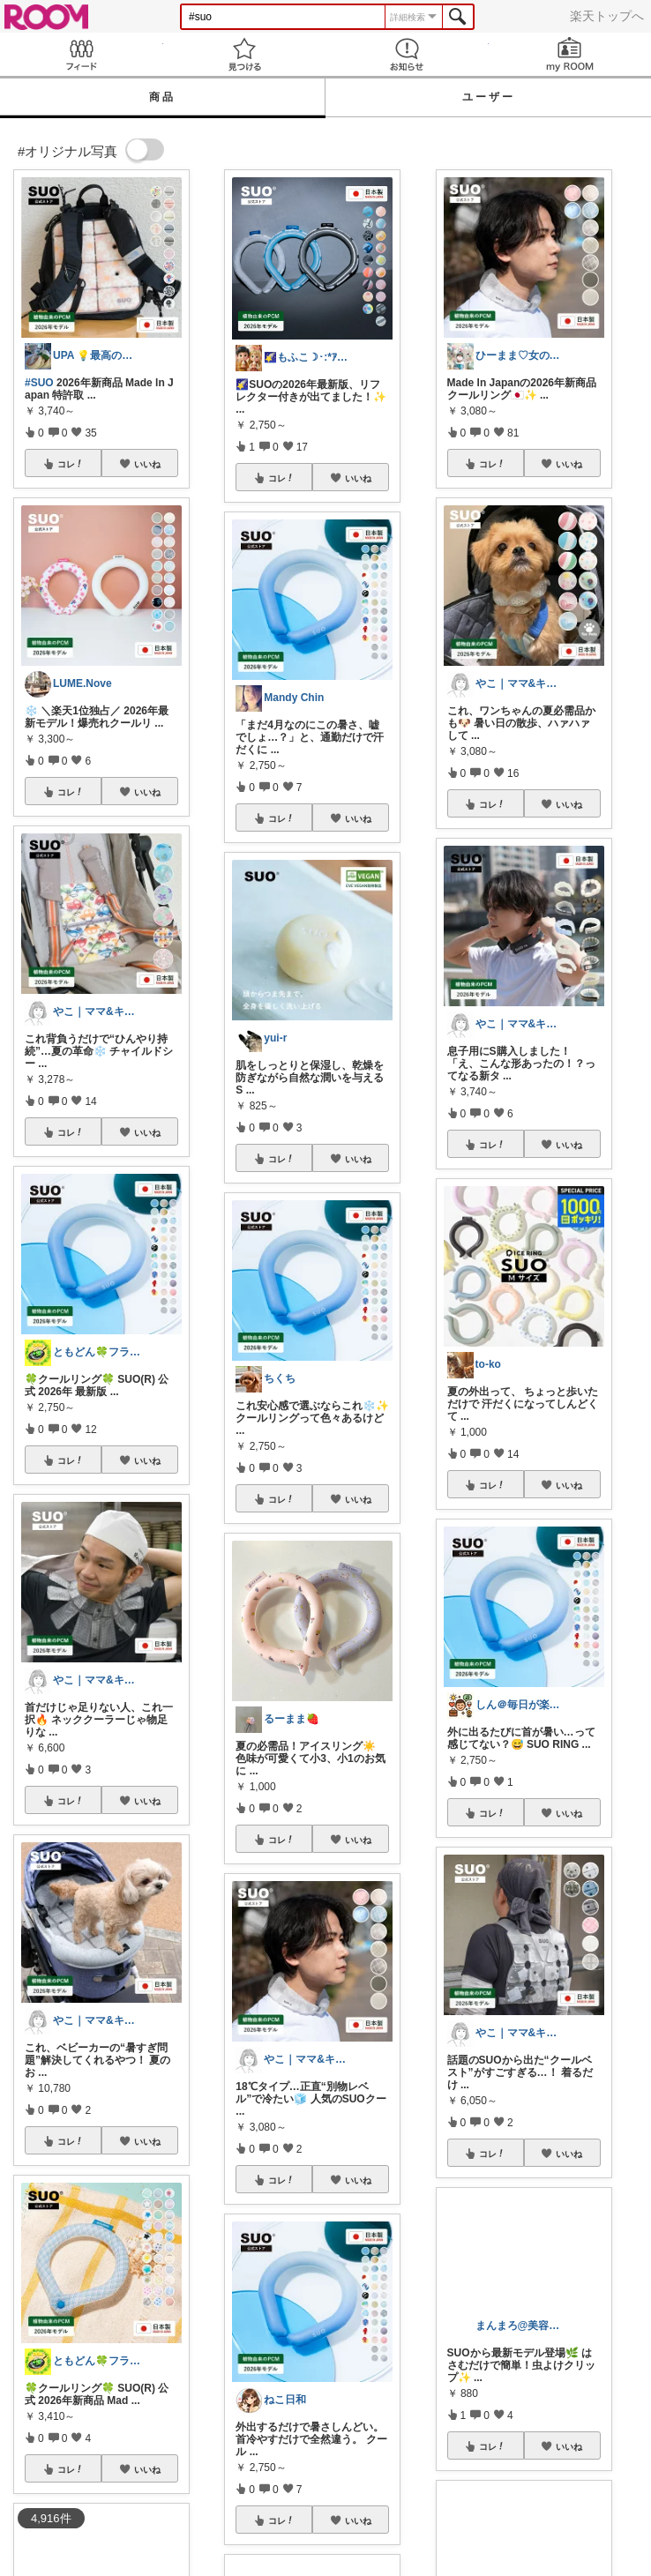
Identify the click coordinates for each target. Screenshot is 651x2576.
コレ (70, 463)
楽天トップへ (607, 16)
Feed (81, 54)
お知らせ (407, 54)
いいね (147, 463)
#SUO (39, 383)
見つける (244, 54)
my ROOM (570, 54)
